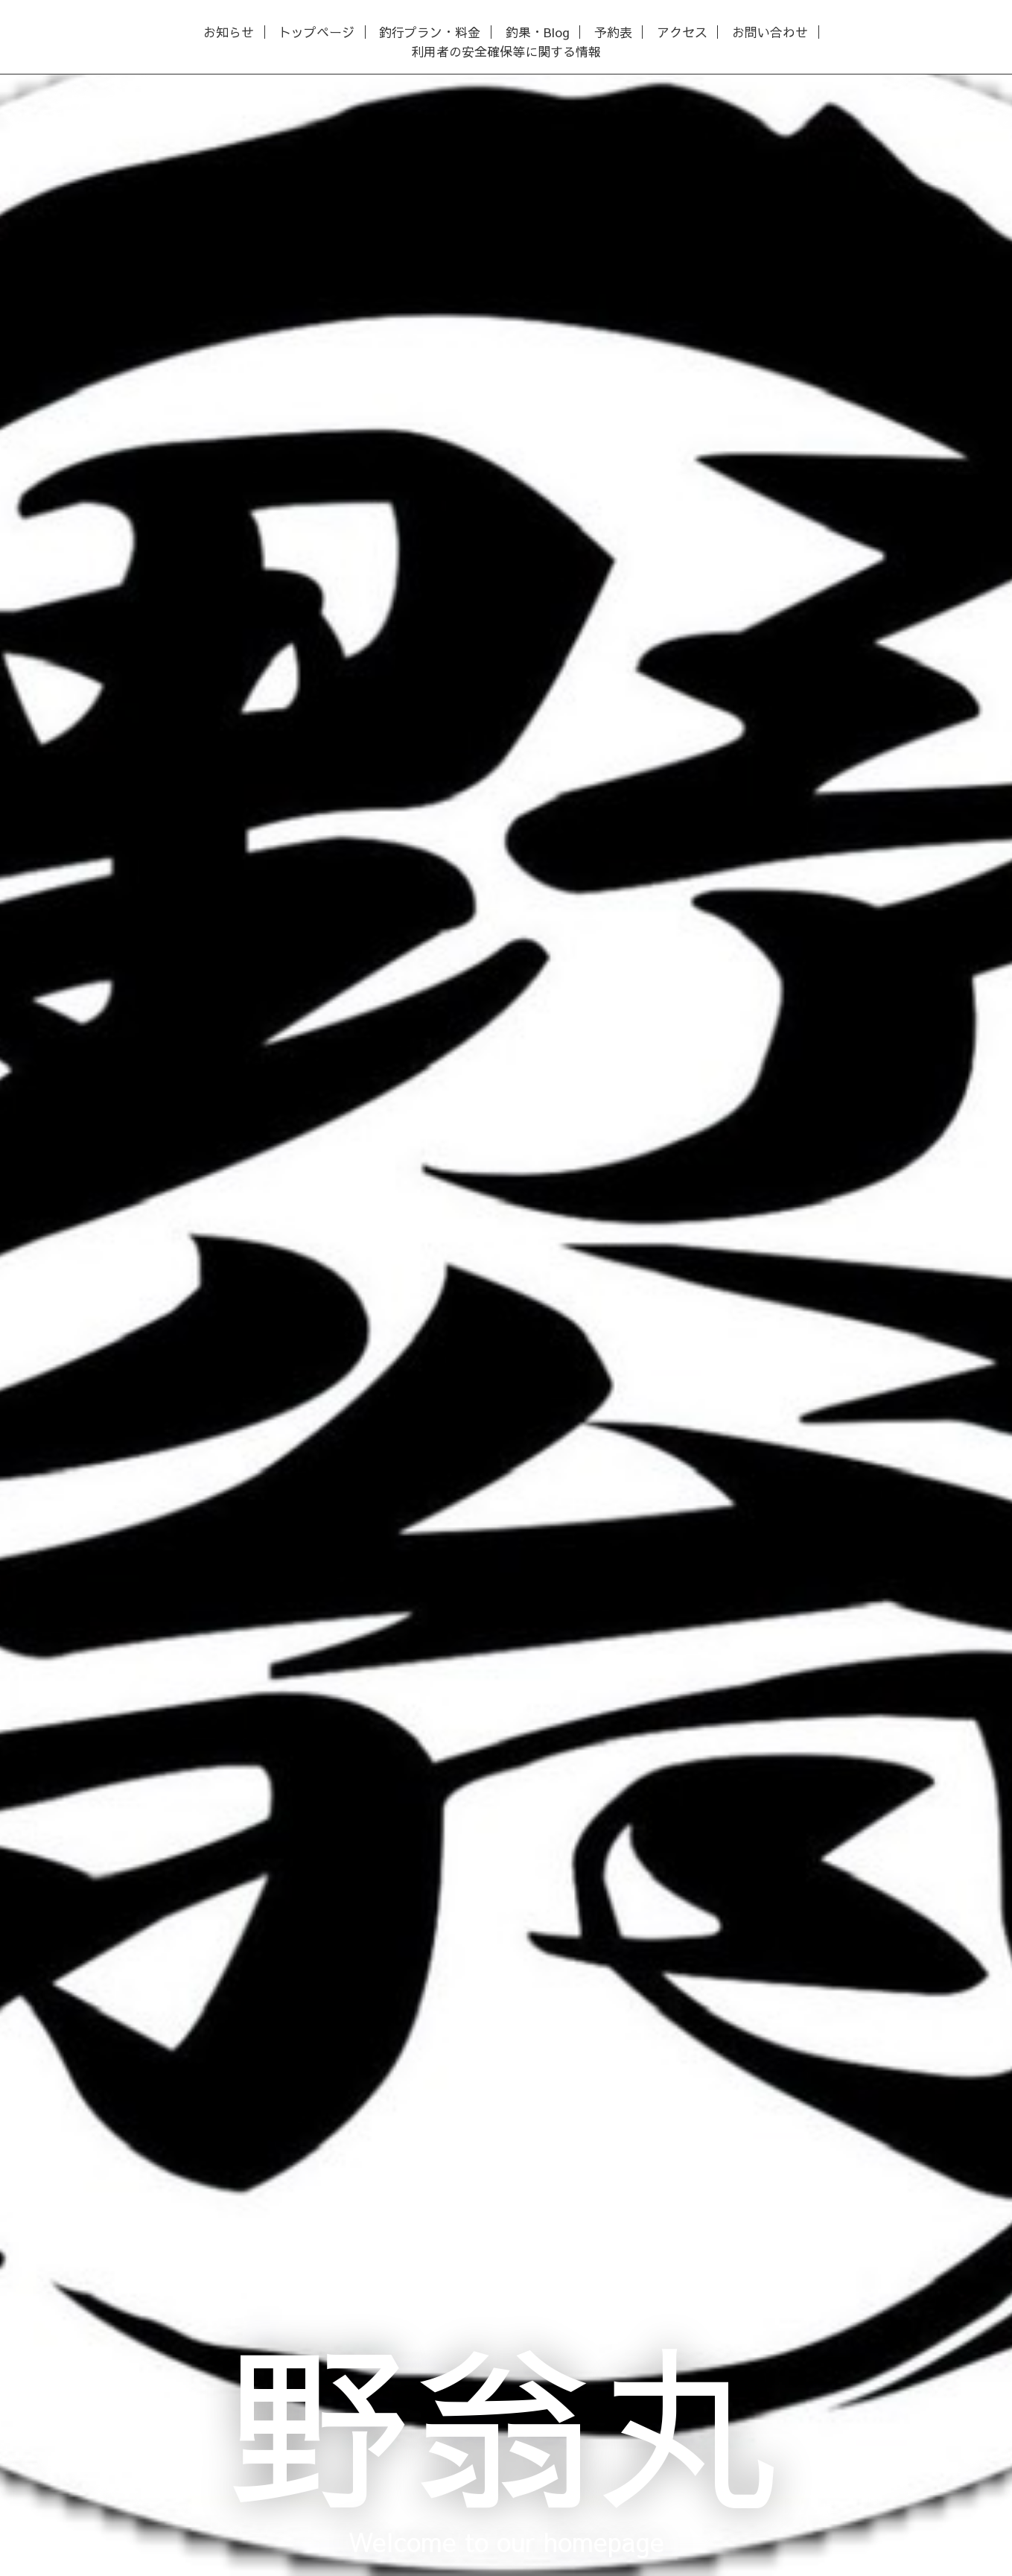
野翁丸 (506, 2421)
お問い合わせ (770, 32)
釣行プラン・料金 (429, 32)
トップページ (316, 32)
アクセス (682, 32)
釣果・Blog (538, 32)
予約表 (613, 32)
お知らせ (228, 32)
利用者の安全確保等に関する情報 (506, 52)
